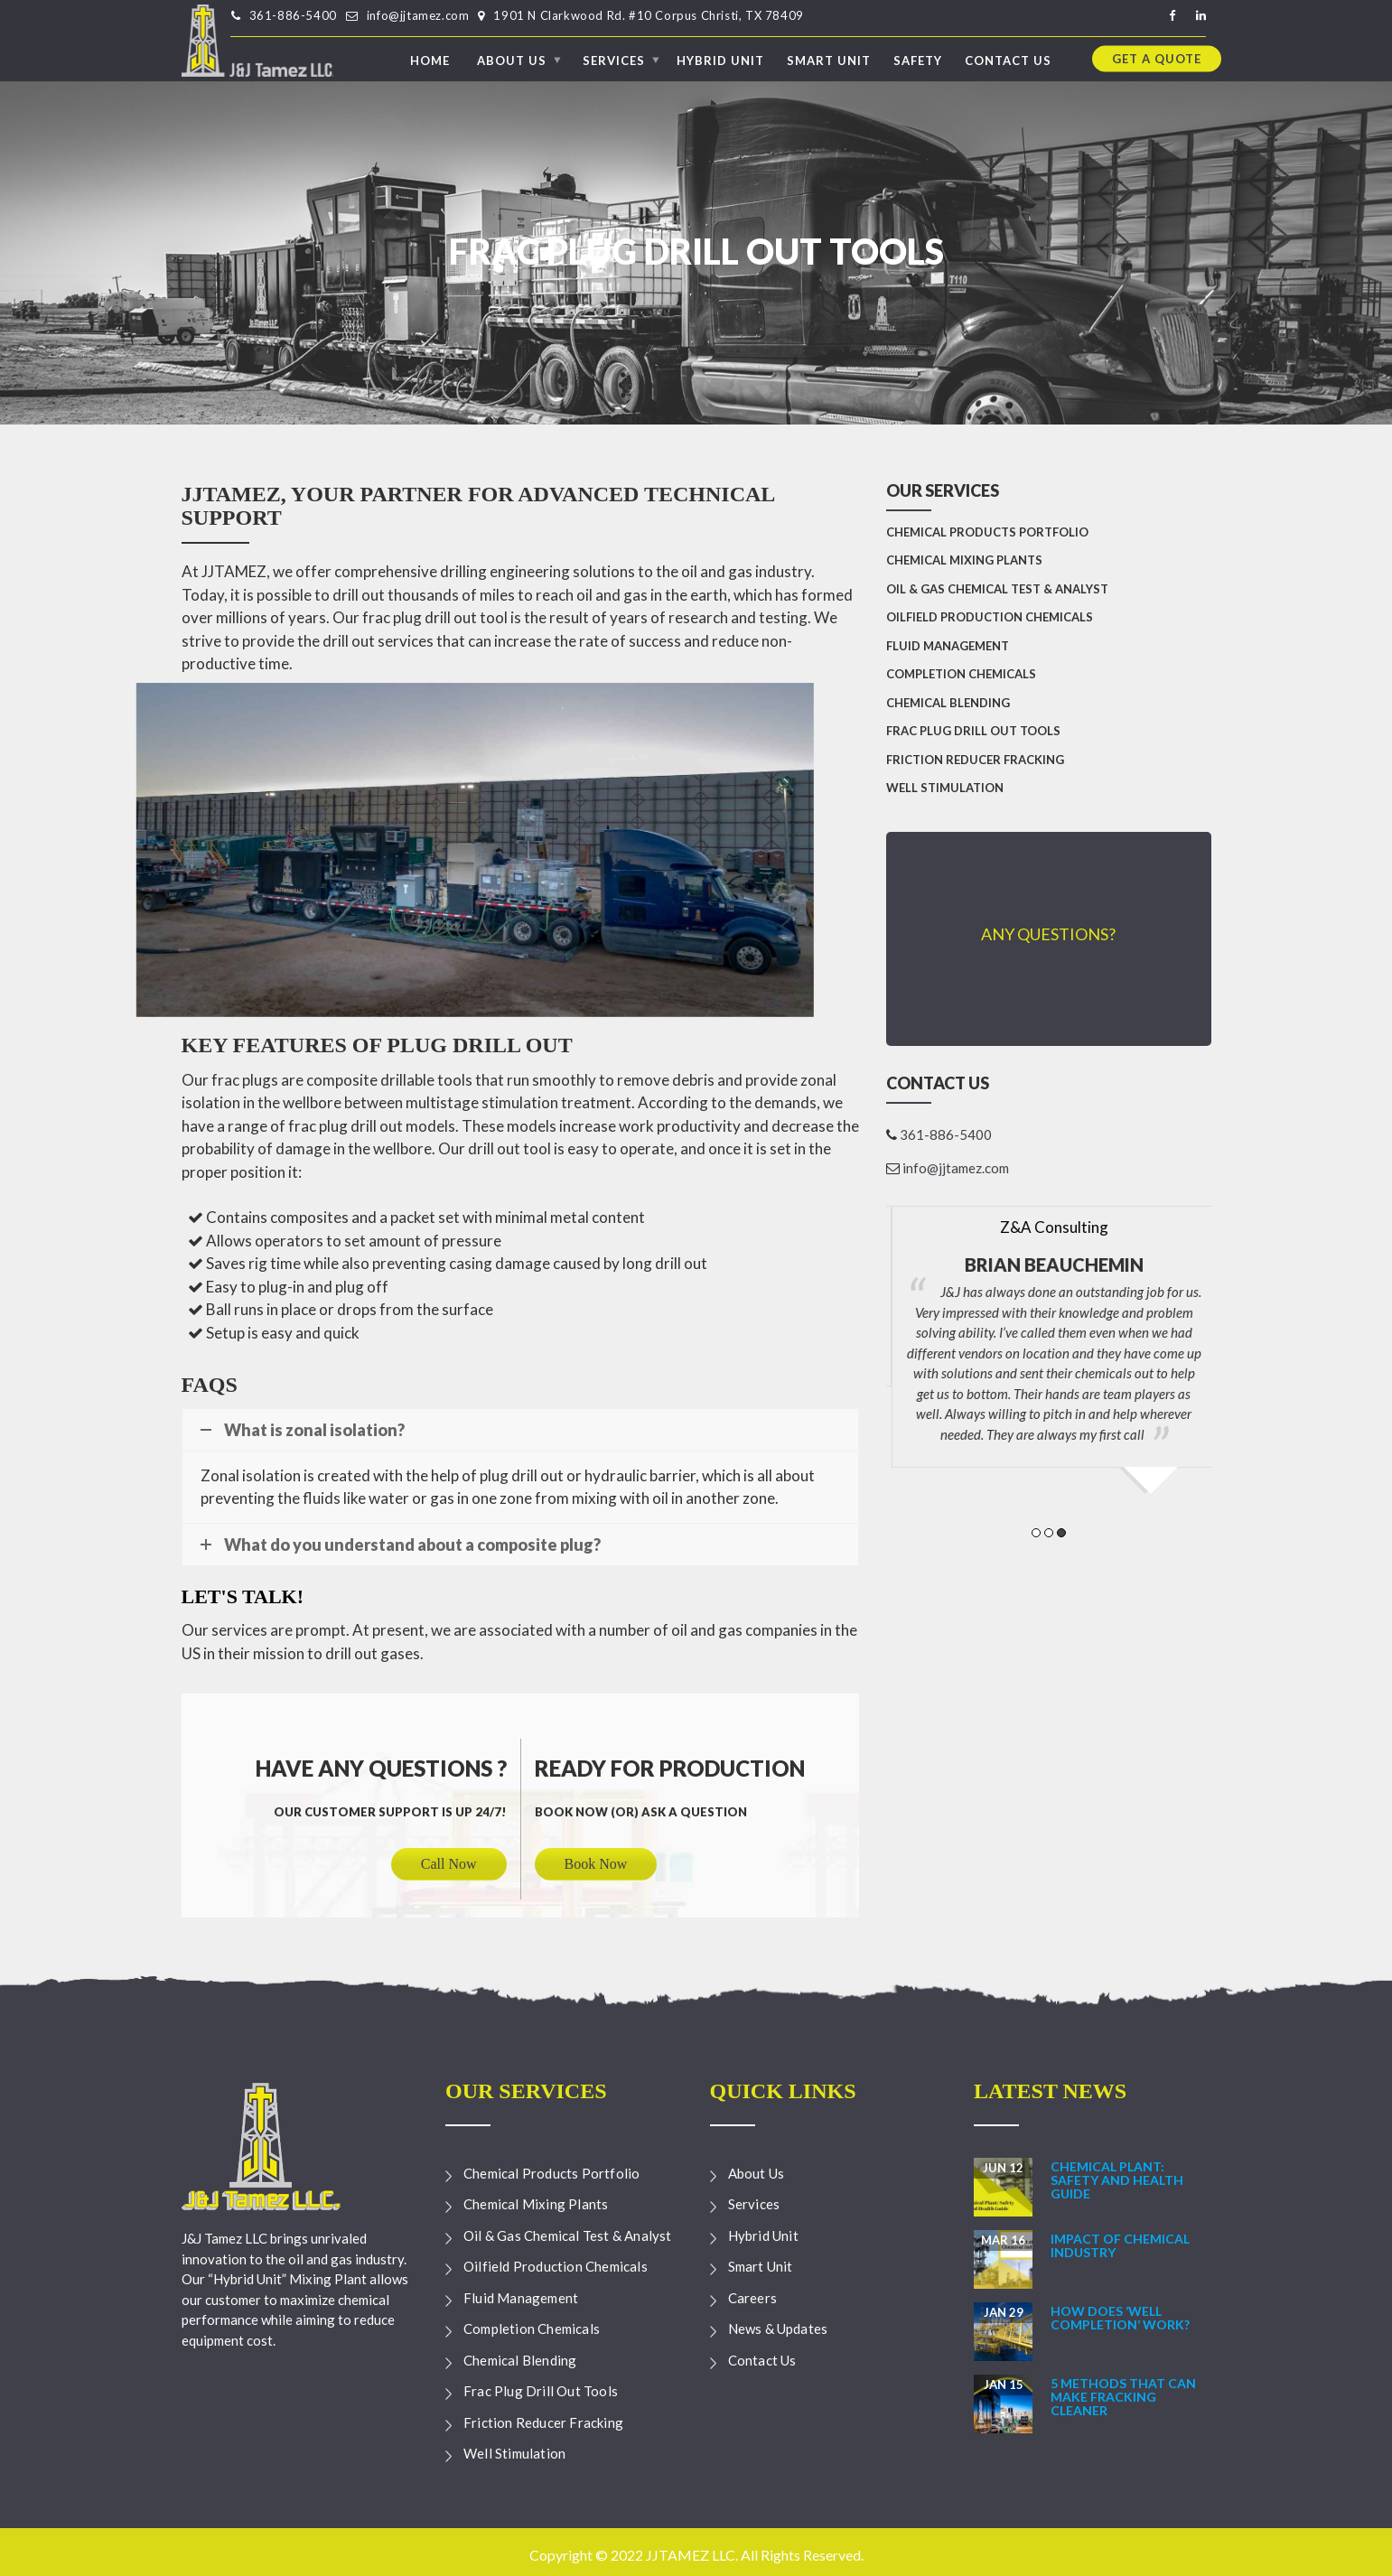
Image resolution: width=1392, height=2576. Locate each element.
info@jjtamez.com (418, 16)
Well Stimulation (945, 787)
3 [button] (1061, 1532)
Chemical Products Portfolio (987, 532)
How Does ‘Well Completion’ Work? (1120, 2317)
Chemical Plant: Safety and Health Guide (1117, 2180)
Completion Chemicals (961, 674)
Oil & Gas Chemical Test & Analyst (997, 589)
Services (614, 59)
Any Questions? (1048, 934)
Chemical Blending (948, 702)
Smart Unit (829, 59)
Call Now (449, 1863)
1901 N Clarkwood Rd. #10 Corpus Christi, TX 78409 (648, 16)
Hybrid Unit (720, 59)
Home (430, 59)
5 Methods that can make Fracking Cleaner (1123, 2397)
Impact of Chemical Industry (1120, 2245)
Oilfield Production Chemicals (989, 617)
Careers (752, 2298)
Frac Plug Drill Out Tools (973, 730)
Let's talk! (243, 1596)
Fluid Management (947, 646)
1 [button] (1036, 1532)
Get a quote (1156, 58)
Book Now (596, 1863)
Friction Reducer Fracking (975, 759)
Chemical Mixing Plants (964, 560)
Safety (917, 59)
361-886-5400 (293, 16)
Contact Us (1008, 59)
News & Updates (778, 2328)
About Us (512, 59)
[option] (1048, 1287)
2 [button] (1048, 1532)
